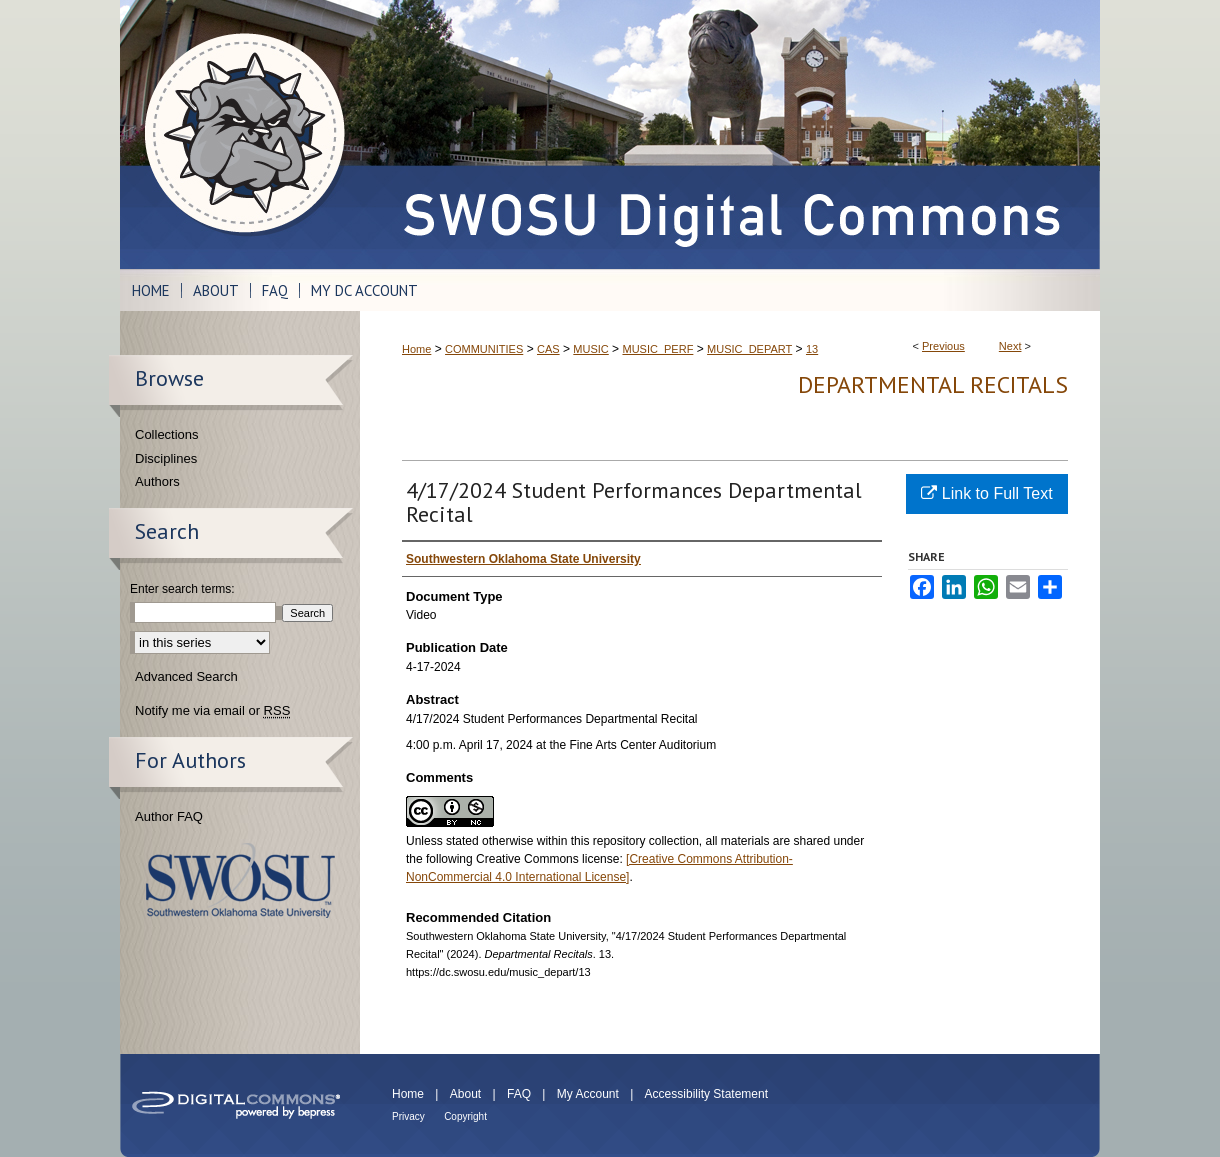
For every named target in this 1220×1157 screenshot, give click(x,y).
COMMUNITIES (484, 349)
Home (416, 349)
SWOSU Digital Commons (730, 134)
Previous (943, 346)
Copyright (465, 1116)
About (465, 1094)
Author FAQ (169, 816)
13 (812, 349)
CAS (548, 349)
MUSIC (590, 349)
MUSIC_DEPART (749, 349)
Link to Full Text (986, 493)
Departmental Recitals (933, 384)
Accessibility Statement (706, 1094)
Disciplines (166, 458)
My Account (588, 1094)
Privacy (408, 1116)
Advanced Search (186, 676)
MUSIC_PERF (657, 349)
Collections (167, 434)
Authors (157, 481)
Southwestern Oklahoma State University (240, 880)
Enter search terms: (182, 589)
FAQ (519, 1094)
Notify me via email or (212, 711)
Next (1010, 346)
